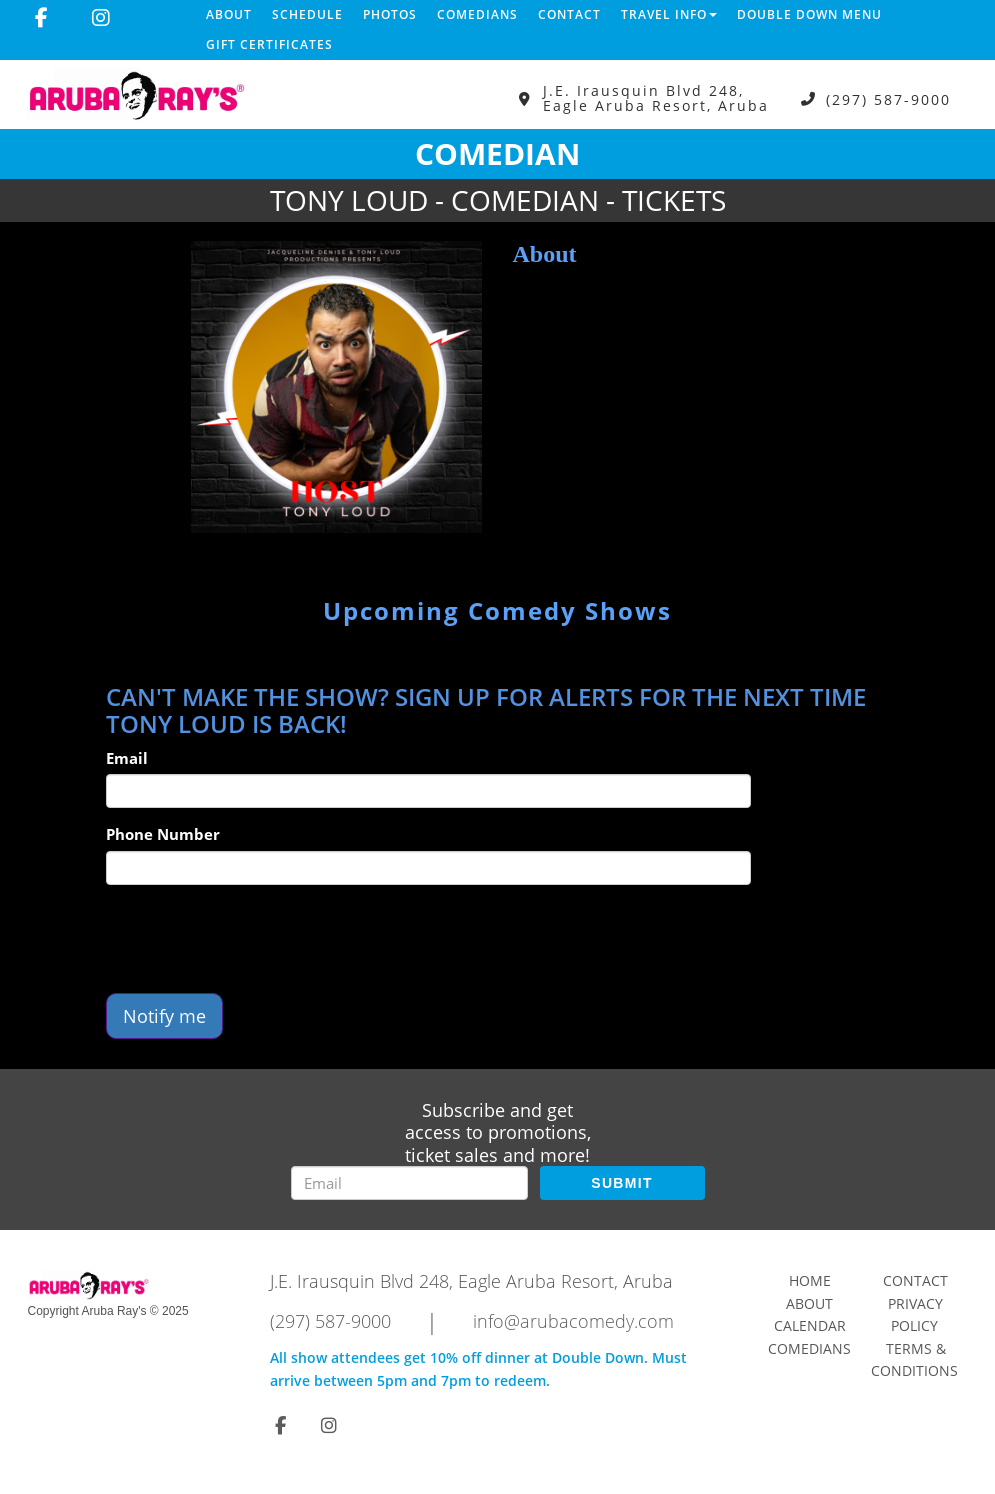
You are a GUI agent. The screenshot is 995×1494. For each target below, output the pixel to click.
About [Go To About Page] (809, 1303)
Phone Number (163, 834)
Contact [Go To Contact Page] (915, 1280)
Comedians (477, 14)
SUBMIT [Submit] (621, 1183)
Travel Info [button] (669, 14)
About (229, 14)
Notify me (164, 1016)
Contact (569, 14)
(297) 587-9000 (888, 98)
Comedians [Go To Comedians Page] (809, 1348)
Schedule (307, 14)
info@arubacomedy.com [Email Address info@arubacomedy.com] (573, 1321)
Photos (390, 14)
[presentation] (258, 939)
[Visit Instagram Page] (101, 18)
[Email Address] (409, 1183)
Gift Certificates (269, 44)
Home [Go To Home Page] (810, 1280)
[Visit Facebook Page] (41, 18)
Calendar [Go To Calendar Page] (810, 1325)
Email (127, 758)
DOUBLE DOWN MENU (809, 14)
